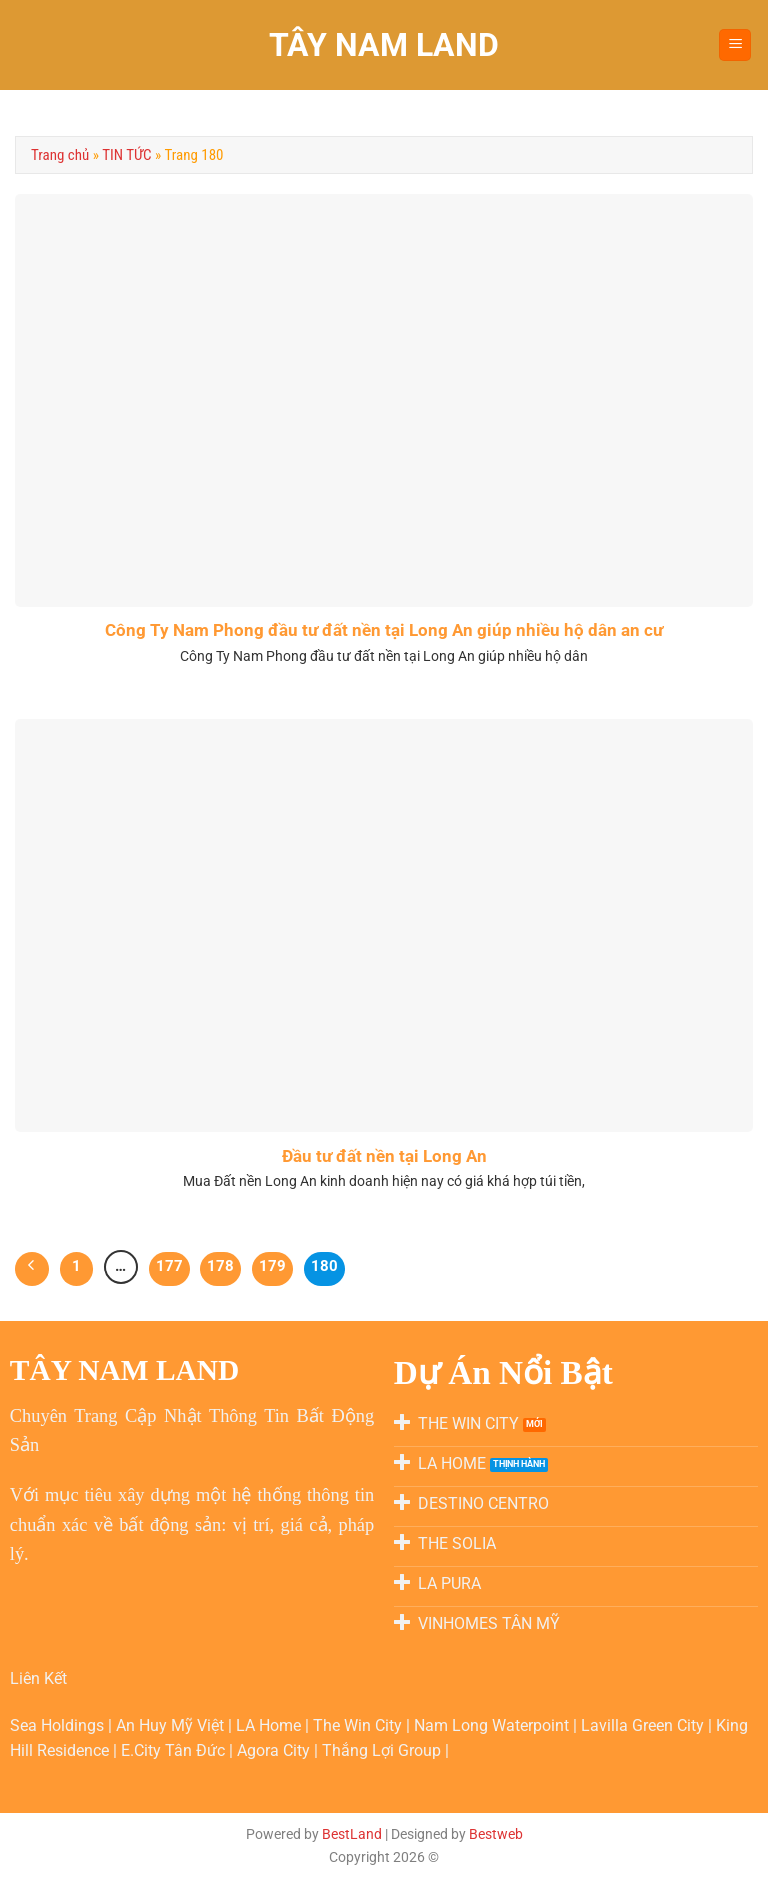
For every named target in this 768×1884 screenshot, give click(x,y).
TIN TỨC (126, 155)
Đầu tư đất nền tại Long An (384, 1156)
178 (220, 1266)
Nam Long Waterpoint (493, 1725)
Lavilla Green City (644, 1725)
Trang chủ (60, 155)
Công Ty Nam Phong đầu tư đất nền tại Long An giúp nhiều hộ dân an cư (384, 630)
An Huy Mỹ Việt (172, 1725)
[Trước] (32, 1269)
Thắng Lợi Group (383, 1750)
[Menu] (735, 45)
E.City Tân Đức (175, 1750)
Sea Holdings (59, 1725)
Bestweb (496, 1834)
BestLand (352, 1834)
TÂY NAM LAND (384, 45)
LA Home (270, 1725)
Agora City (275, 1750)
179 (272, 1266)
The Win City (359, 1725)
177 (169, 1266)
